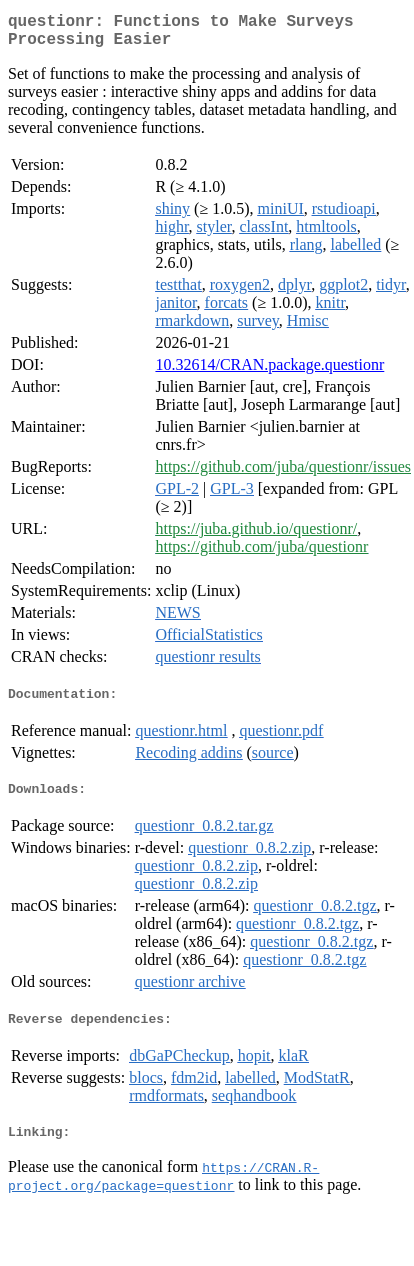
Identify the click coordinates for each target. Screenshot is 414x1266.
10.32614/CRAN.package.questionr (269, 372)
